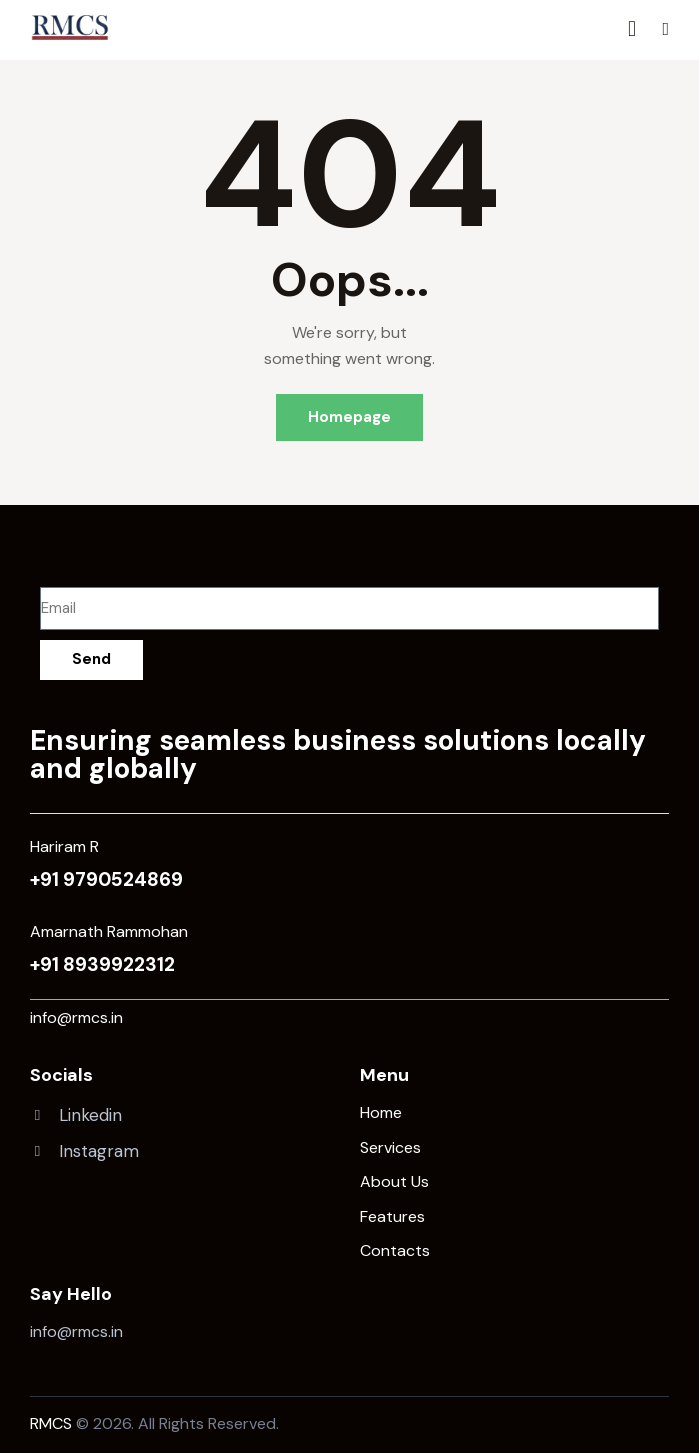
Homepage (349, 417)
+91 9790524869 (106, 879)
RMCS (51, 1423)
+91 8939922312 (102, 964)
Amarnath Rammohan (109, 931)
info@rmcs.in (76, 1017)
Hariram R (64, 846)
